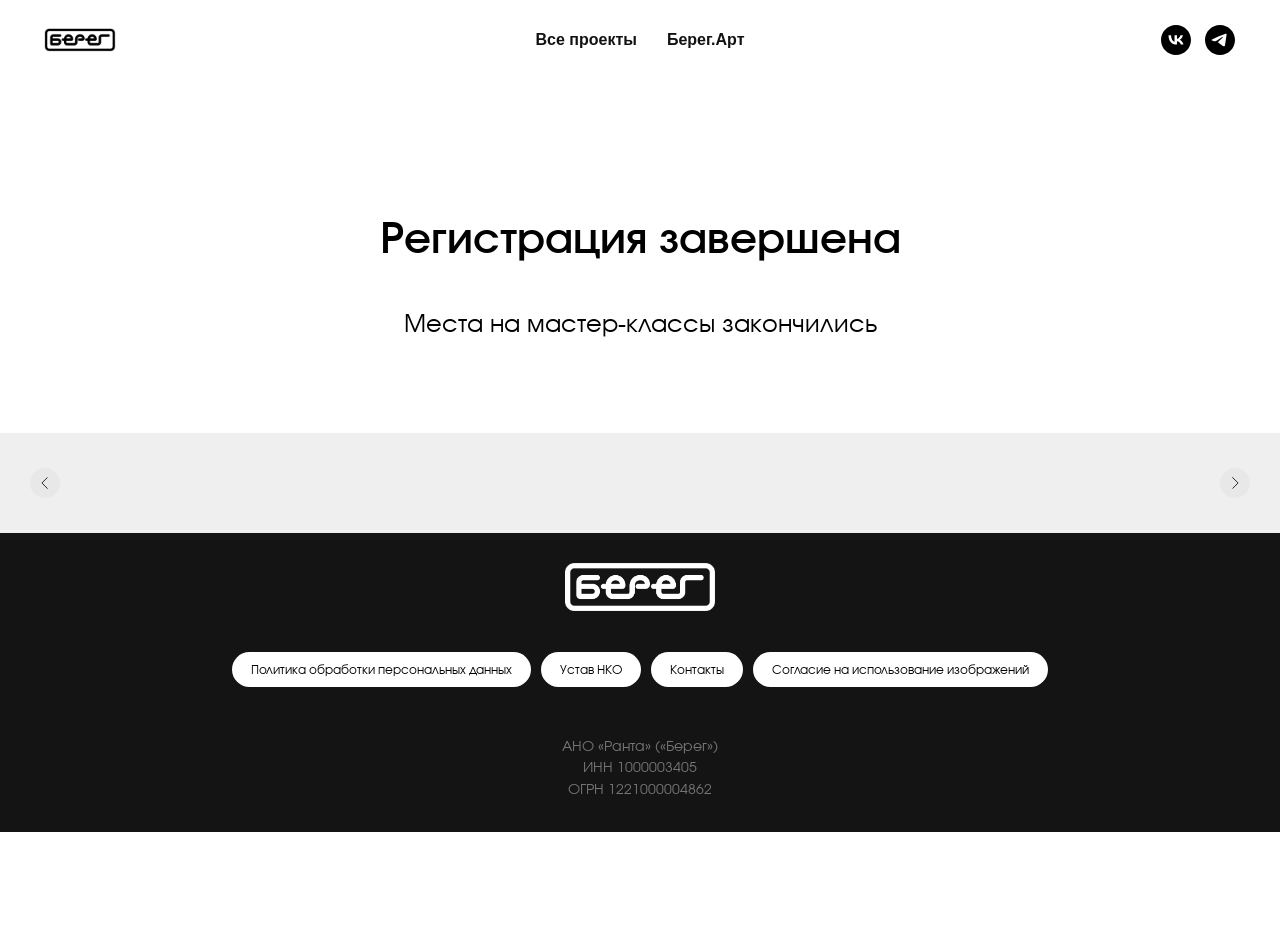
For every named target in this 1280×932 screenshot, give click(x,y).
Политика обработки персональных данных (381, 670)
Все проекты (586, 39)
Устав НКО (591, 670)
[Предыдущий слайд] (45, 484)
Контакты (697, 670)
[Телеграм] (1220, 40)
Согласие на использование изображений (900, 670)
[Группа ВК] (1176, 40)
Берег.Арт (706, 39)
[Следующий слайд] (1235, 484)
